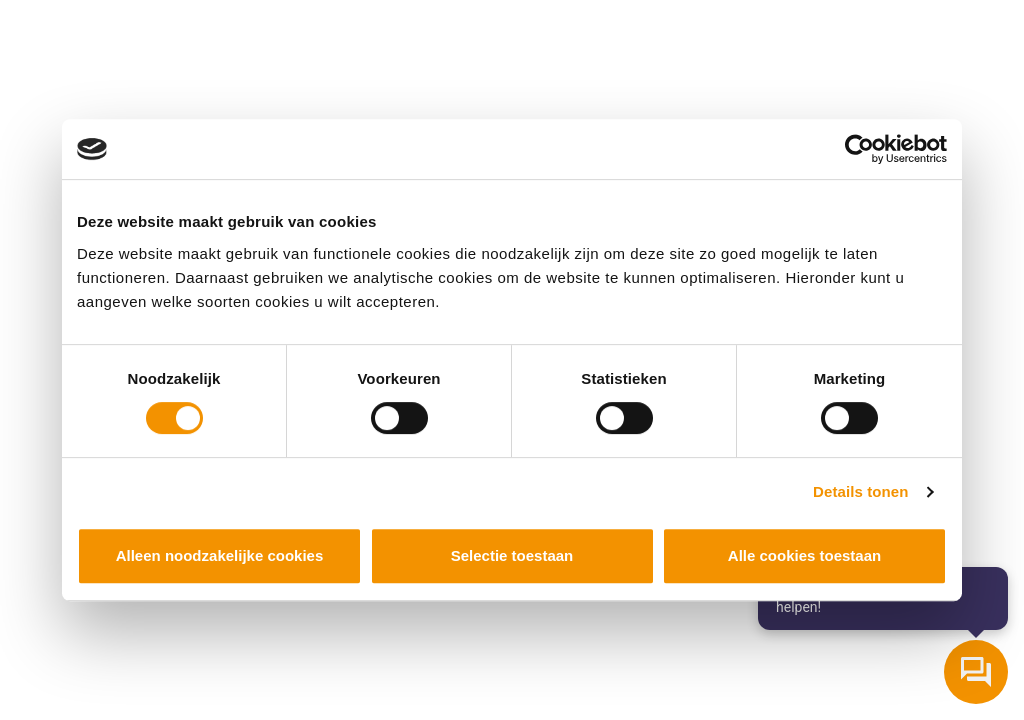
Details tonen (860, 491)
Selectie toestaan (512, 555)
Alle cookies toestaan (804, 555)
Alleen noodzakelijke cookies (220, 555)
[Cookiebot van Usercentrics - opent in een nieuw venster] (859, 149)
